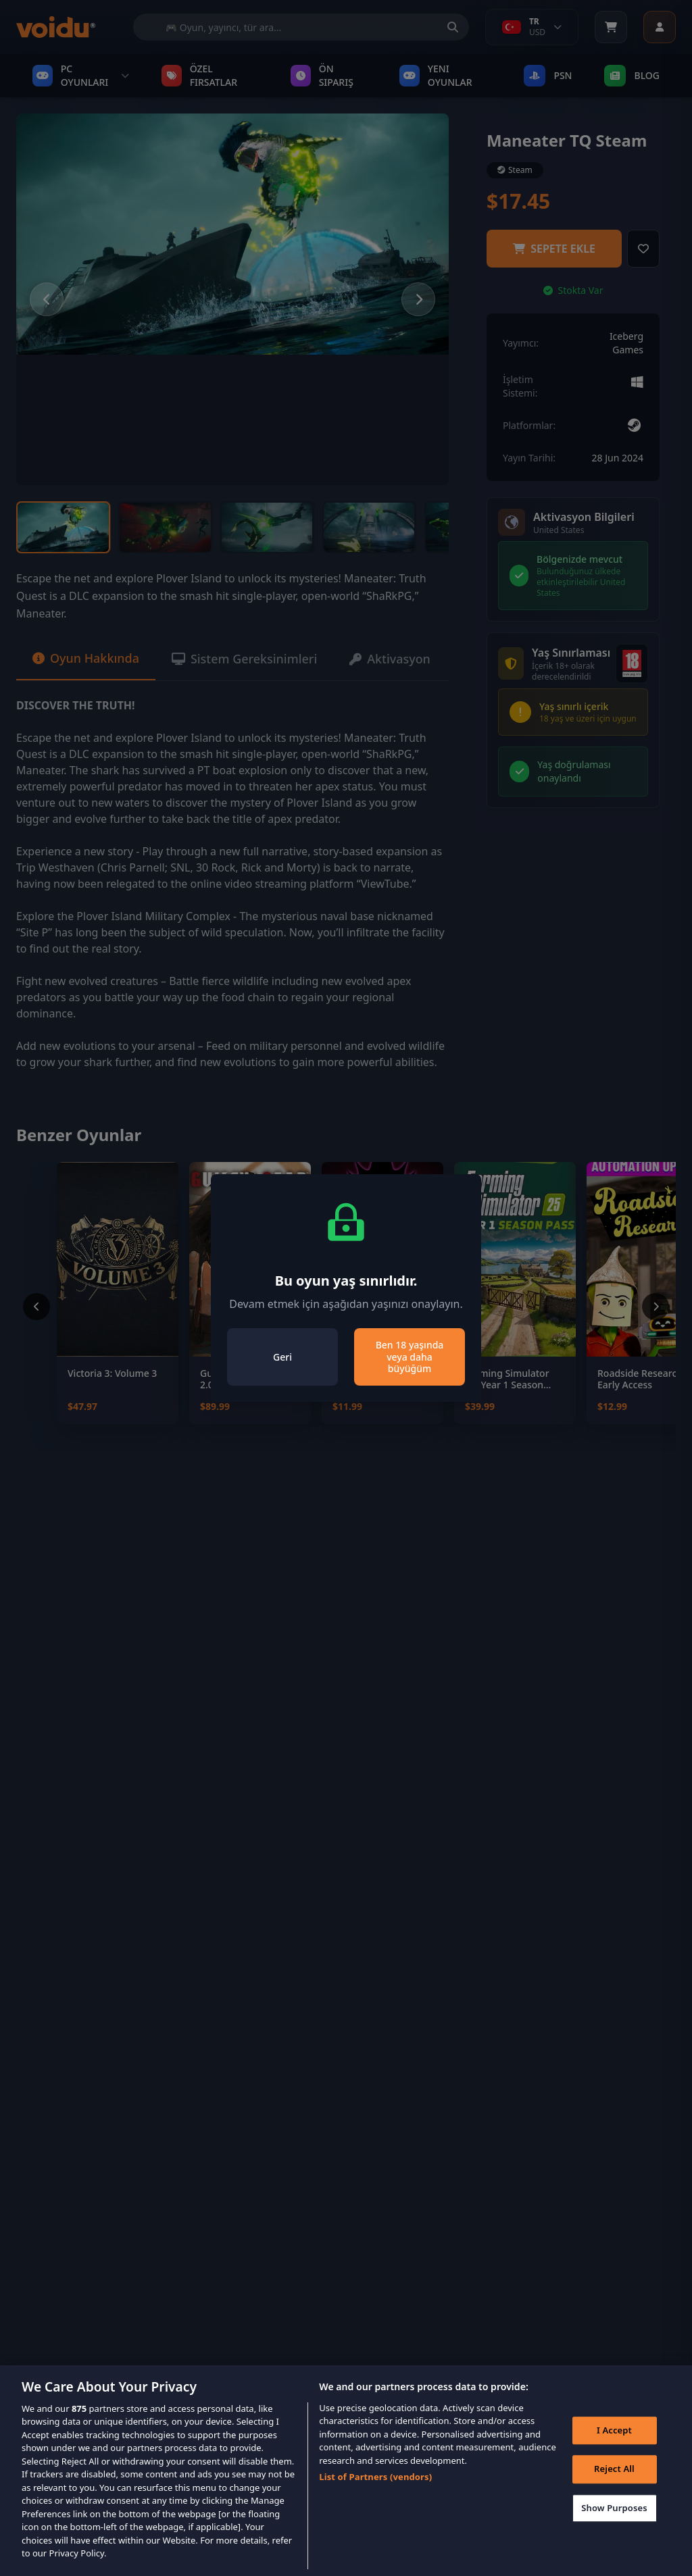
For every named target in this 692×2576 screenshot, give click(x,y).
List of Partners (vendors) (375, 2484)
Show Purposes (614, 2515)
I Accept (614, 2437)
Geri (282, 1356)
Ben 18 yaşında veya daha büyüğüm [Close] (410, 1356)
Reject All (614, 2476)
